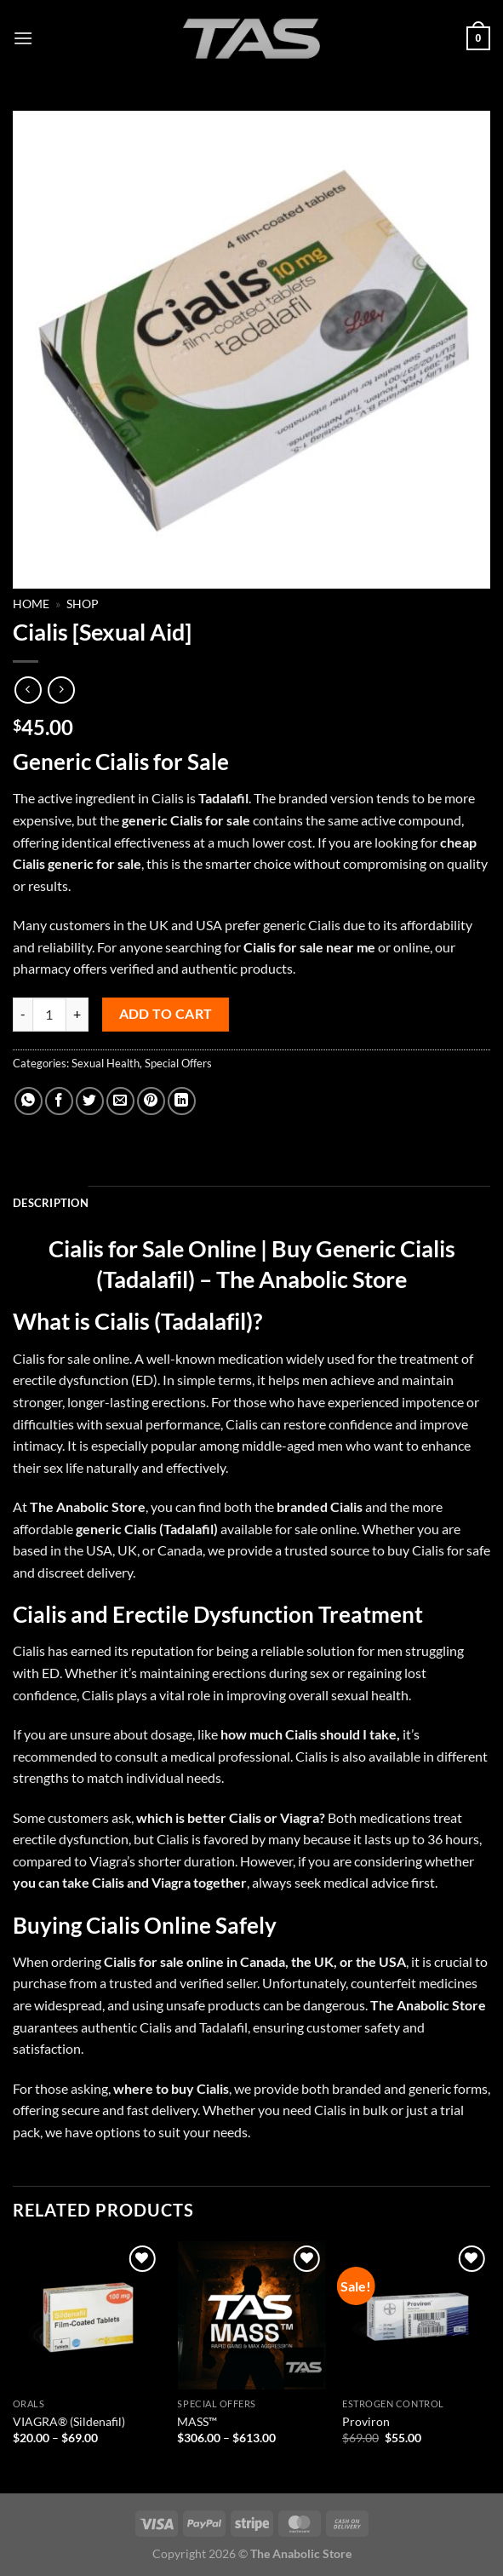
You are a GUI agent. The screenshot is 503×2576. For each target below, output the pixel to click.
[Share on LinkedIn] (182, 1101)
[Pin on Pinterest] (151, 1101)
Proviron (366, 2421)
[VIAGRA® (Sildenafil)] (87, 2315)
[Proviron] (416, 2315)
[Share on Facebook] (59, 1101)
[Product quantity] (49, 1015)
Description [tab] (51, 1203)
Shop (82, 604)
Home (31, 604)
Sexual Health (105, 1063)
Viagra (299, 1817)
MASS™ (197, 2421)
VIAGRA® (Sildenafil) (69, 2421)
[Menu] (23, 38)
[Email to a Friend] (120, 1101)
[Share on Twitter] (90, 1101)
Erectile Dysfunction (213, 1614)
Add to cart (166, 1013)
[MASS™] (251, 2315)
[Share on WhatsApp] (28, 1101)
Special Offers (178, 1063)
